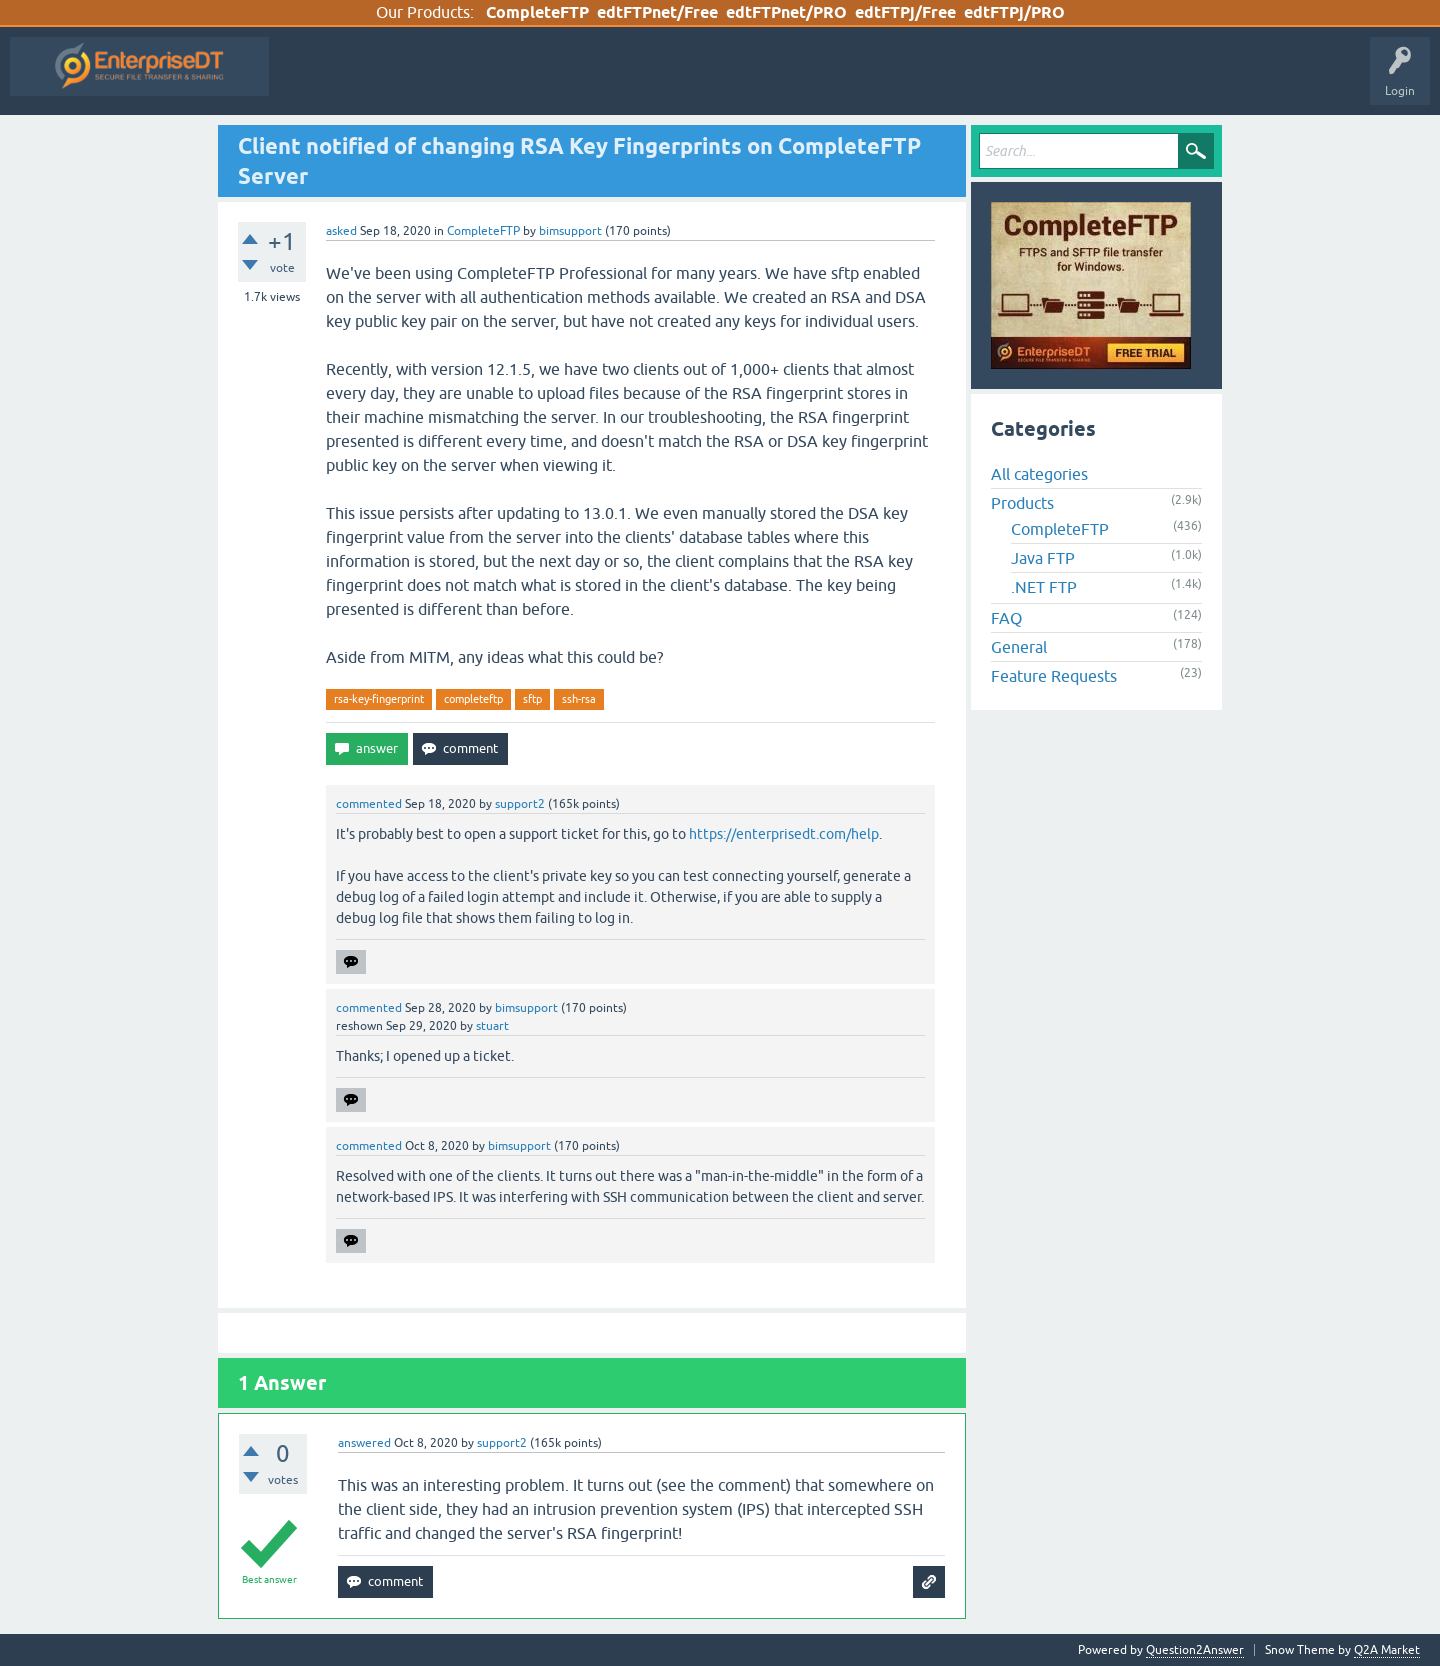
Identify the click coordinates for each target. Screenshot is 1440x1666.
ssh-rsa (579, 699)
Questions (393, 81)
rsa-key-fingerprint (379, 699)
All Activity (314, 81)
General (1019, 647)
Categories (687, 81)
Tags (616, 81)
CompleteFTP (537, 12)
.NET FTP (1044, 587)
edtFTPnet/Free (657, 12)
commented (369, 804)
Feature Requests (1054, 676)
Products (1022, 503)
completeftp (473, 699)
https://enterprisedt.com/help (784, 834)
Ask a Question (781, 81)
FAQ (1006, 618)
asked (341, 231)
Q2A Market (1387, 1650)
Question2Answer (1195, 1650)
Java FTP (1043, 558)
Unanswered (539, 81)
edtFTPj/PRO (1014, 12)
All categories (1039, 474)
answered (364, 1443)
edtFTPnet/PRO (786, 12)
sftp (532, 699)
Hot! (463, 81)
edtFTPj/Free (905, 12)
